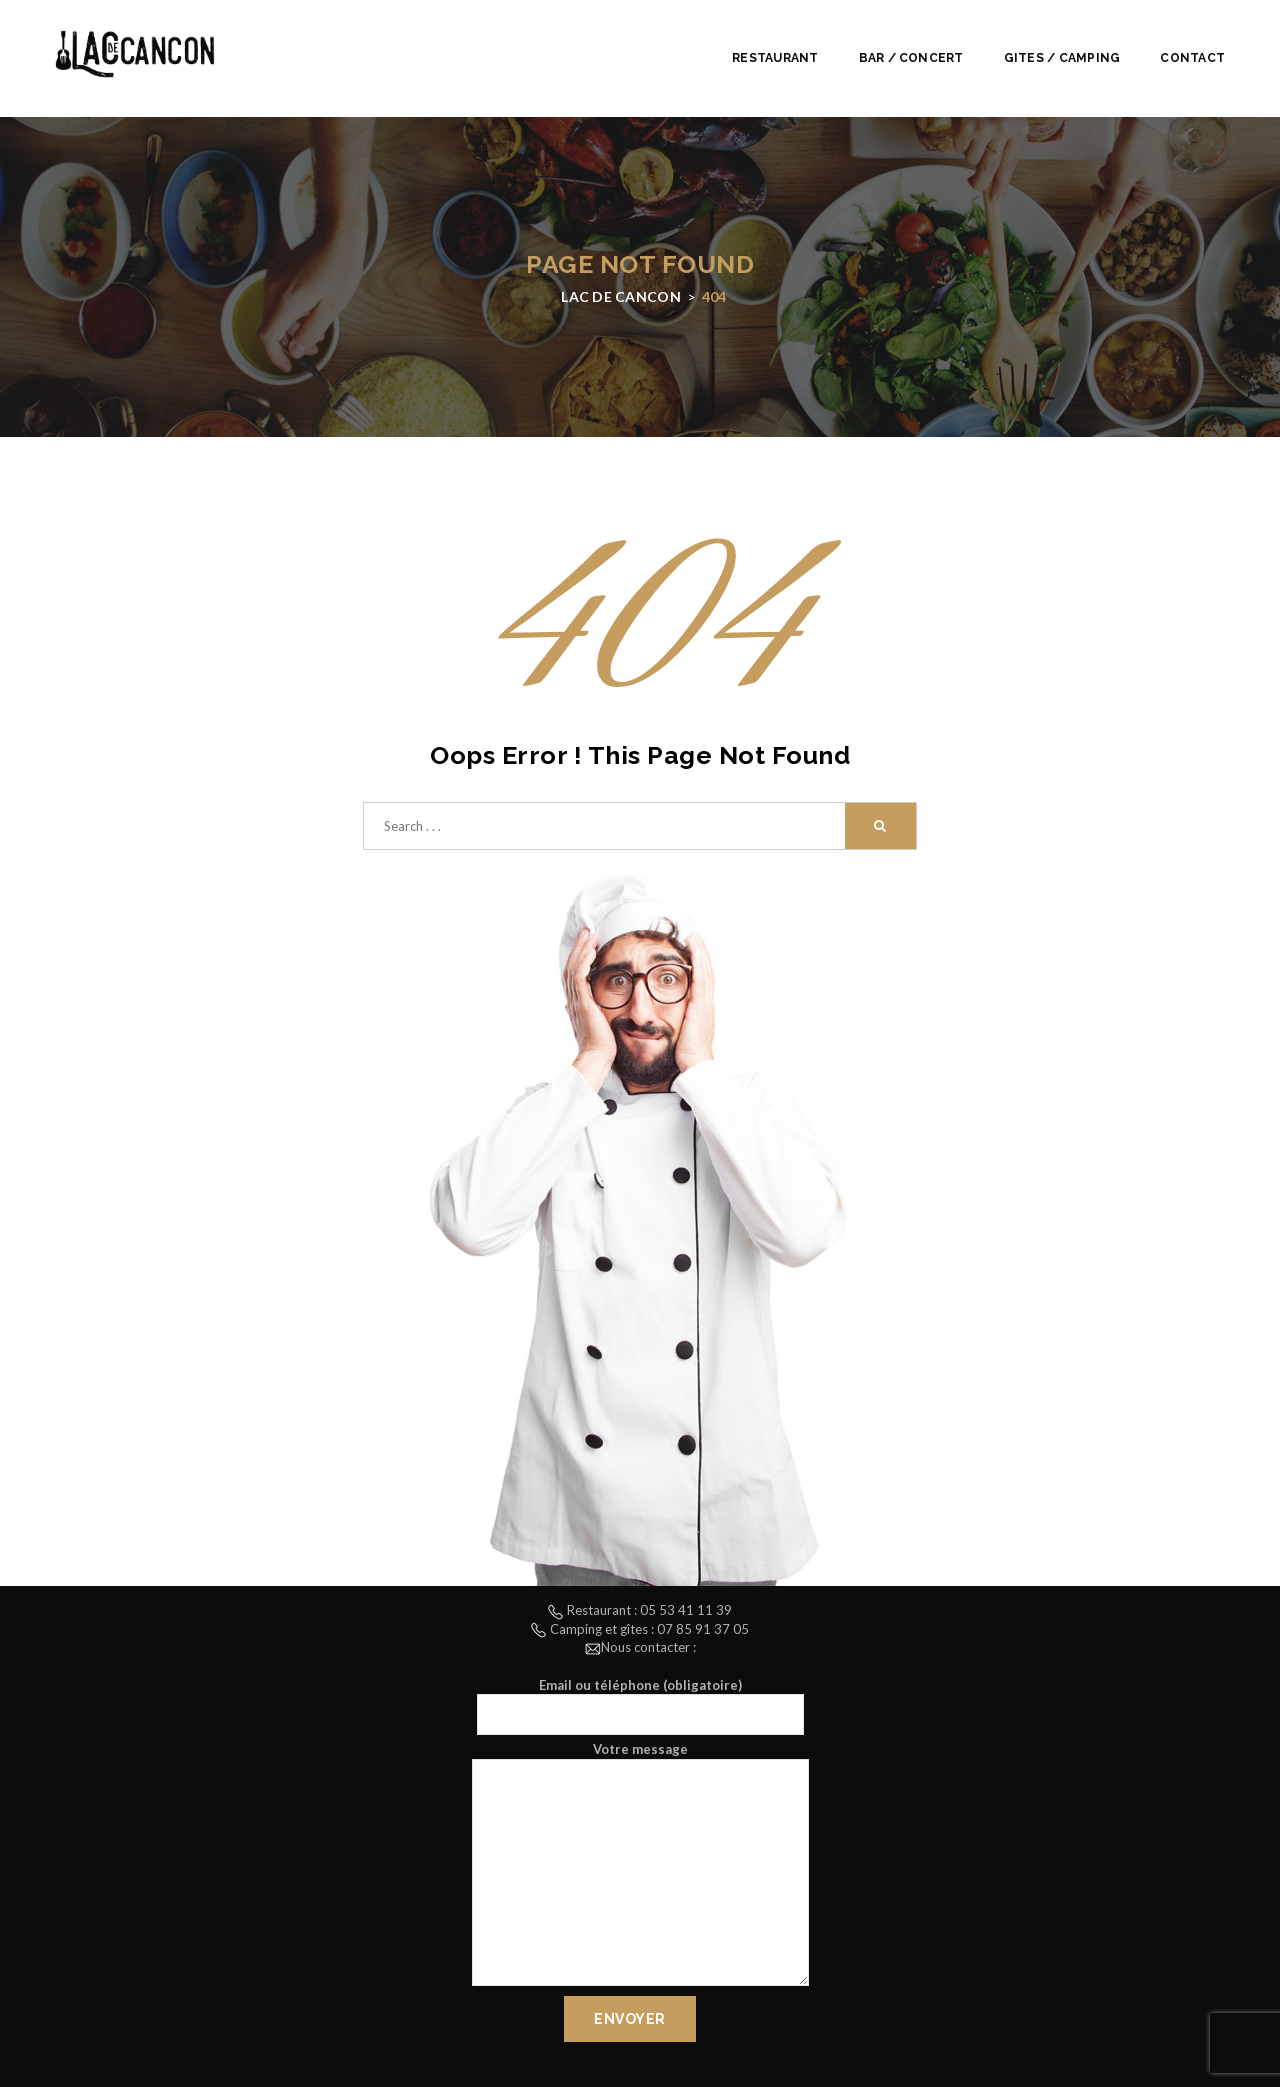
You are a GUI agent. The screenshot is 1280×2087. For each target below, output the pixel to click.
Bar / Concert (911, 58)
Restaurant (775, 58)
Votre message (640, 1866)
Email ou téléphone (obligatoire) (640, 1706)
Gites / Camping (1062, 58)
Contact (1192, 58)
